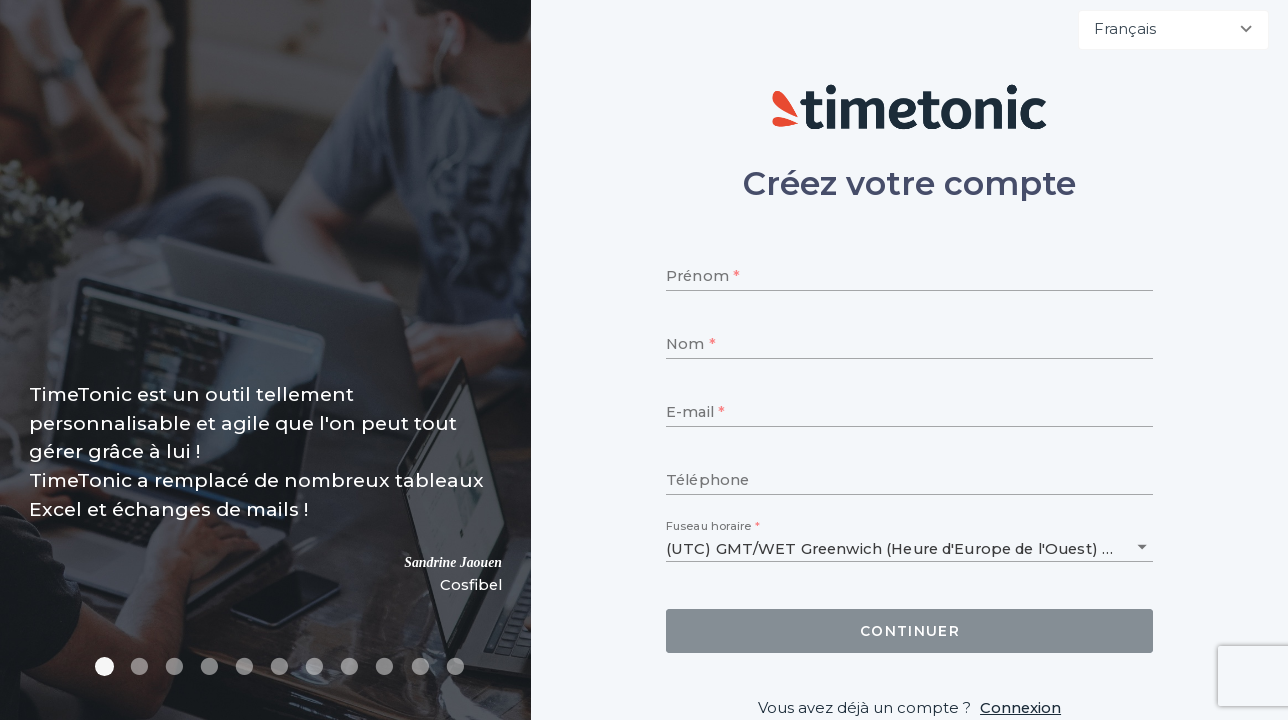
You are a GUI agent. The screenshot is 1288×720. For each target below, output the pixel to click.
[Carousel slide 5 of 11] (244, 666)
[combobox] (1173, 30)
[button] (1142, 547)
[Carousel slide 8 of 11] (349, 666)
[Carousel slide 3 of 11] (174, 666)
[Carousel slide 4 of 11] (209, 666)
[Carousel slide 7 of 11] (314, 666)
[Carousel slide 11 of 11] (455, 666)
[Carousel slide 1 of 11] (104, 666)
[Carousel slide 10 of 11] (419, 666)
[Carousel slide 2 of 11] (139, 666)
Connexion (1020, 708)
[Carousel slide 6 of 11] (279, 666)
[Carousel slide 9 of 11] (384, 666)
